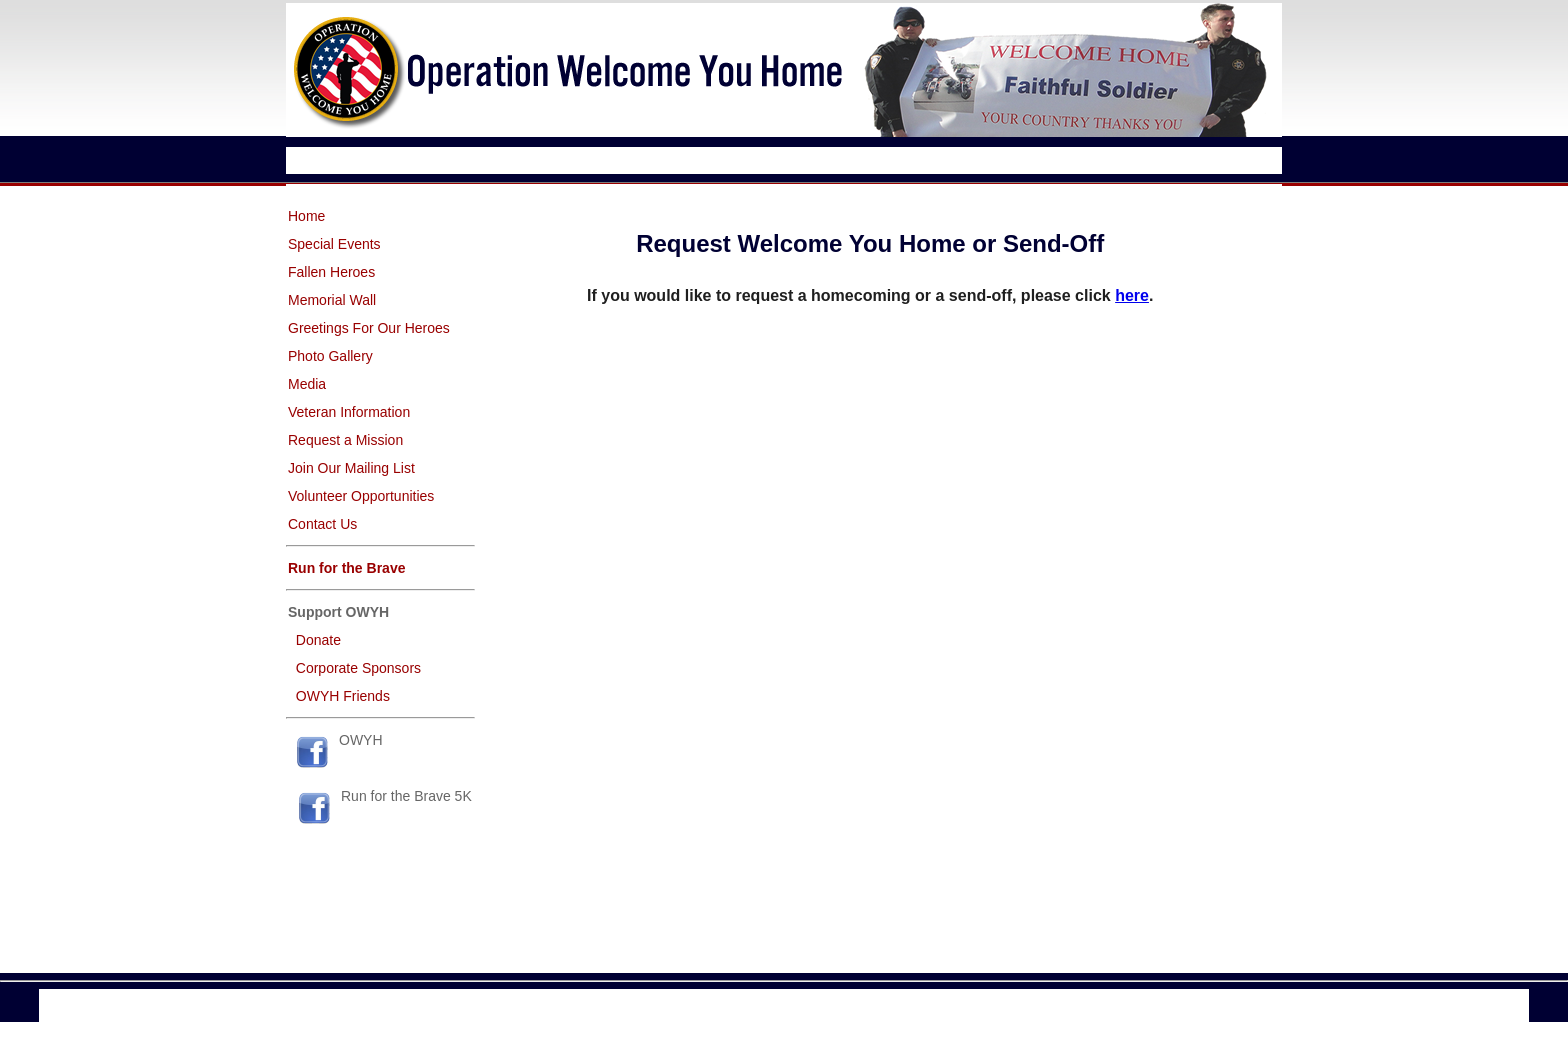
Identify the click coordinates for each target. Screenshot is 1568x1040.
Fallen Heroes (331, 272)
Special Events (334, 244)
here (1132, 295)
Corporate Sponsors (358, 668)
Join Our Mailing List (351, 468)
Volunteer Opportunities (361, 496)
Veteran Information (349, 412)
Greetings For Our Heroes (369, 328)
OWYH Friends (343, 696)
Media (307, 384)
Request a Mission (345, 440)
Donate (318, 640)
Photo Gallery (330, 356)
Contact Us (322, 524)
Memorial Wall (332, 300)
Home (306, 216)
